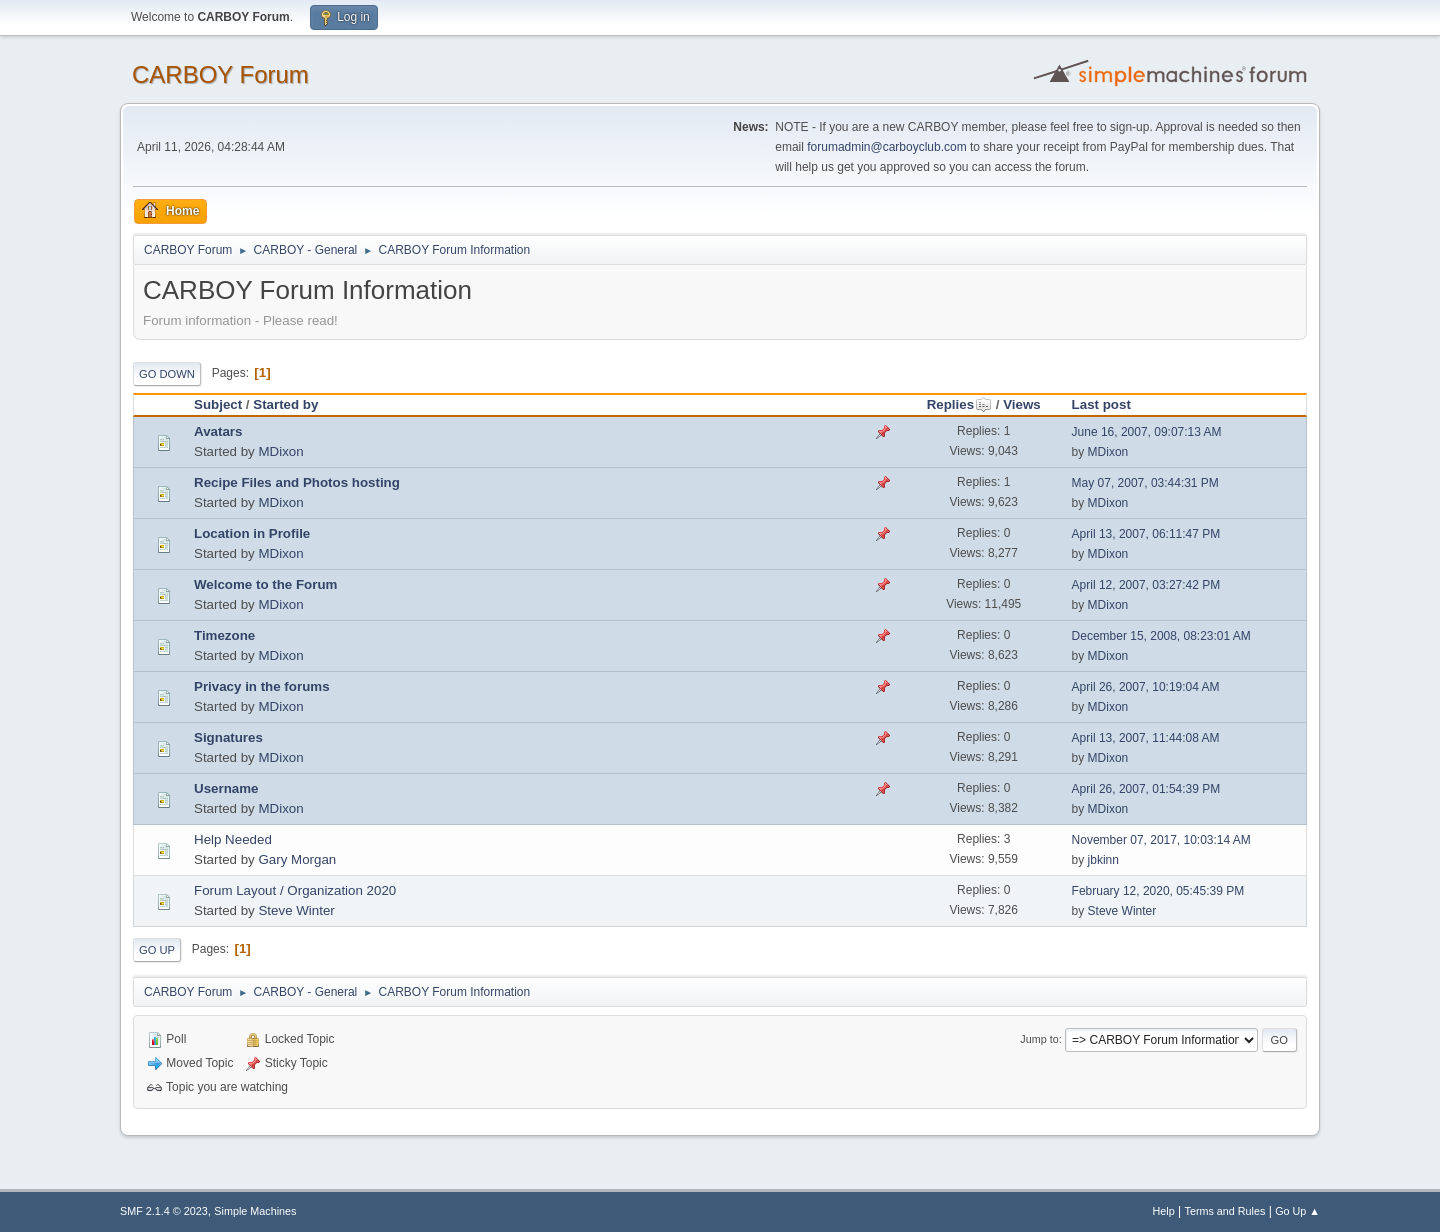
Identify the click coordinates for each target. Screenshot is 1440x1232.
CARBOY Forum (220, 74)
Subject (218, 404)
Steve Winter (296, 910)
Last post (1101, 404)
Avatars (218, 431)
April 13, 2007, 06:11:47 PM (1146, 534)
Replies (959, 404)
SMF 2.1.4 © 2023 (164, 1211)
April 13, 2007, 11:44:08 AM (1146, 738)
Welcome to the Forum (265, 584)
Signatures (228, 737)
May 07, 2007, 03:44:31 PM (1145, 483)
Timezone (224, 635)
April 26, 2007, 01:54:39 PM (1146, 789)
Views (1022, 404)
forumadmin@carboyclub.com (886, 147)
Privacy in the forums (262, 686)
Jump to (1039, 1039)
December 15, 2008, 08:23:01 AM (1161, 636)
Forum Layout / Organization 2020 (295, 890)
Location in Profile (252, 533)
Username (226, 788)
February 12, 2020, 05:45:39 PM (1158, 891)
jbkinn (1103, 860)
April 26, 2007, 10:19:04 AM (1146, 687)
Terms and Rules (1225, 1211)
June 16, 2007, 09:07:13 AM (1147, 432)
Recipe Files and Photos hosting (297, 482)
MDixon (280, 451)
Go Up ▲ (1297, 1211)
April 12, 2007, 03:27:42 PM (1146, 585)
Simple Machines (255, 1211)
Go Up (157, 950)
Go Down (167, 374)
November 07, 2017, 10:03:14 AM (1161, 840)
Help (1164, 1211)
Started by (285, 404)
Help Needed (233, 839)
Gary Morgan (297, 859)
